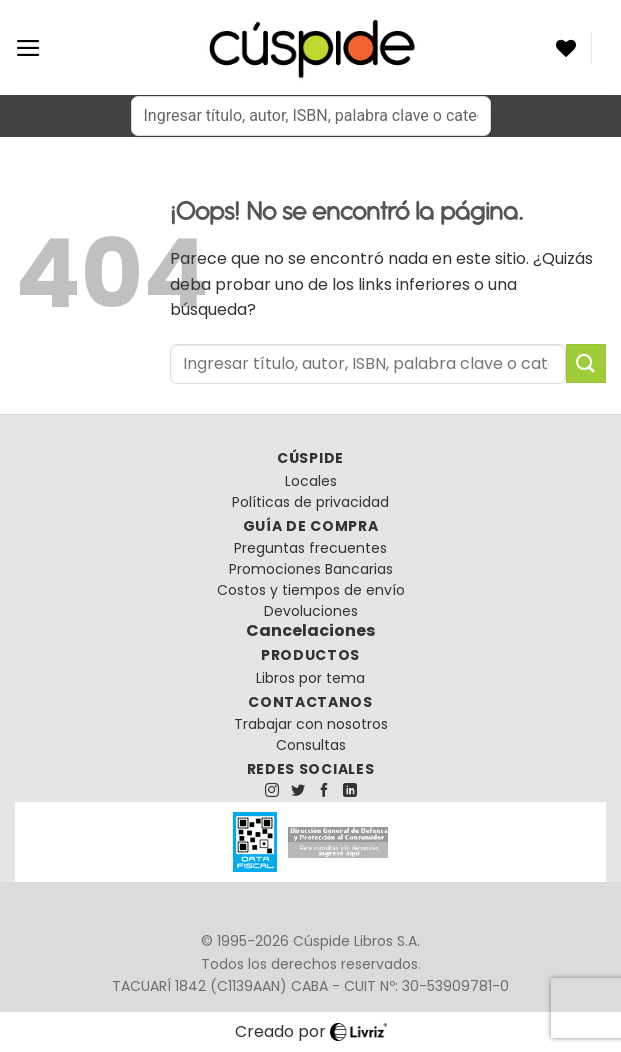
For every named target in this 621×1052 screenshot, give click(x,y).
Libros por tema (310, 678)
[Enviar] (586, 363)
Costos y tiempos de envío (311, 590)
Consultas (311, 745)
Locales (311, 481)
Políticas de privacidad (310, 502)
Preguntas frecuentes (310, 548)
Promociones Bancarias (311, 569)
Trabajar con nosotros (311, 724)
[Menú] (28, 48)
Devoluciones (311, 611)
